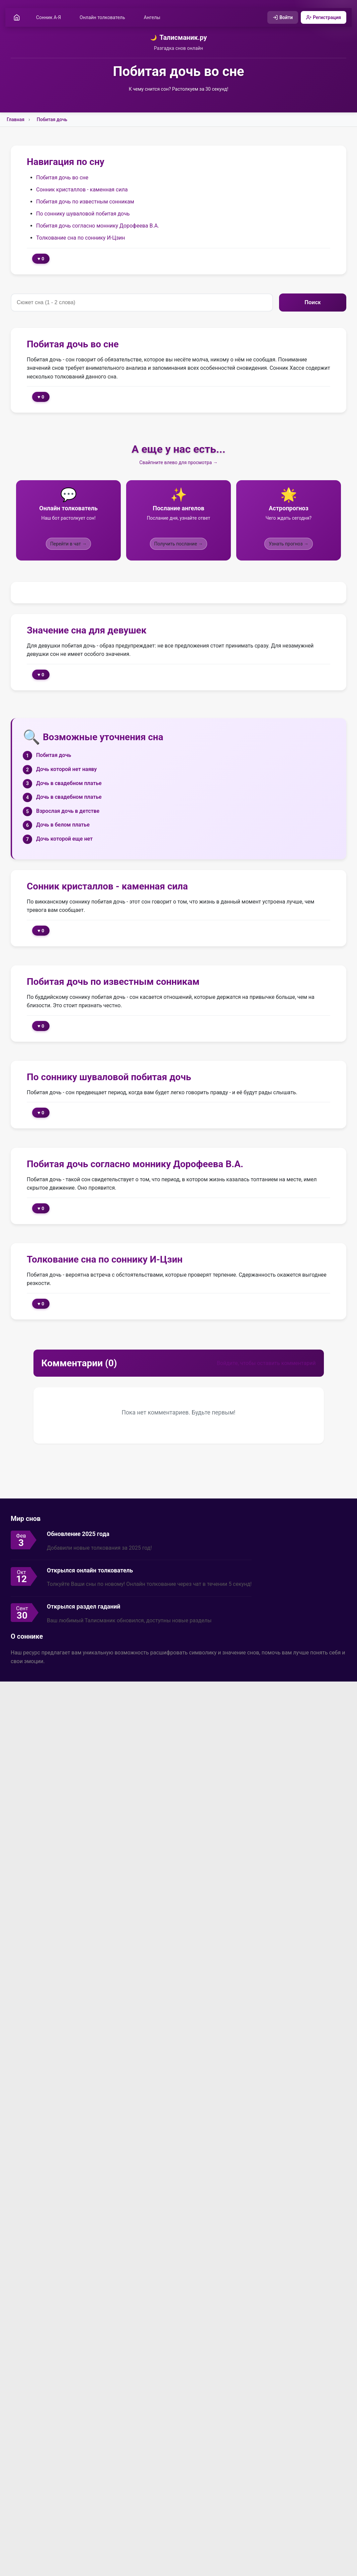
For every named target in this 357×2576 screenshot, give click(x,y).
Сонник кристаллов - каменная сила (82, 190)
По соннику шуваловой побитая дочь (83, 214)
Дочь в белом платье (63, 825)
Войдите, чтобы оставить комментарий (266, 1364)
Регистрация (322, 17)
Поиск (313, 303)
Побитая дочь (52, 120)
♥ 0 (40, 259)
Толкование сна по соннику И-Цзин (80, 238)
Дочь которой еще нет (64, 839)
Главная (15, 120)
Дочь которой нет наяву (66, 770)
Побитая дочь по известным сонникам (85, 202)
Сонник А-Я (49, 17)
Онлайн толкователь (103, 17)
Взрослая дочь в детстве (67, 811)
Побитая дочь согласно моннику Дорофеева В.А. (97, 226)
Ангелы (153, 17)
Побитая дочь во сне (62, 178)
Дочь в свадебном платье (69, 784)
